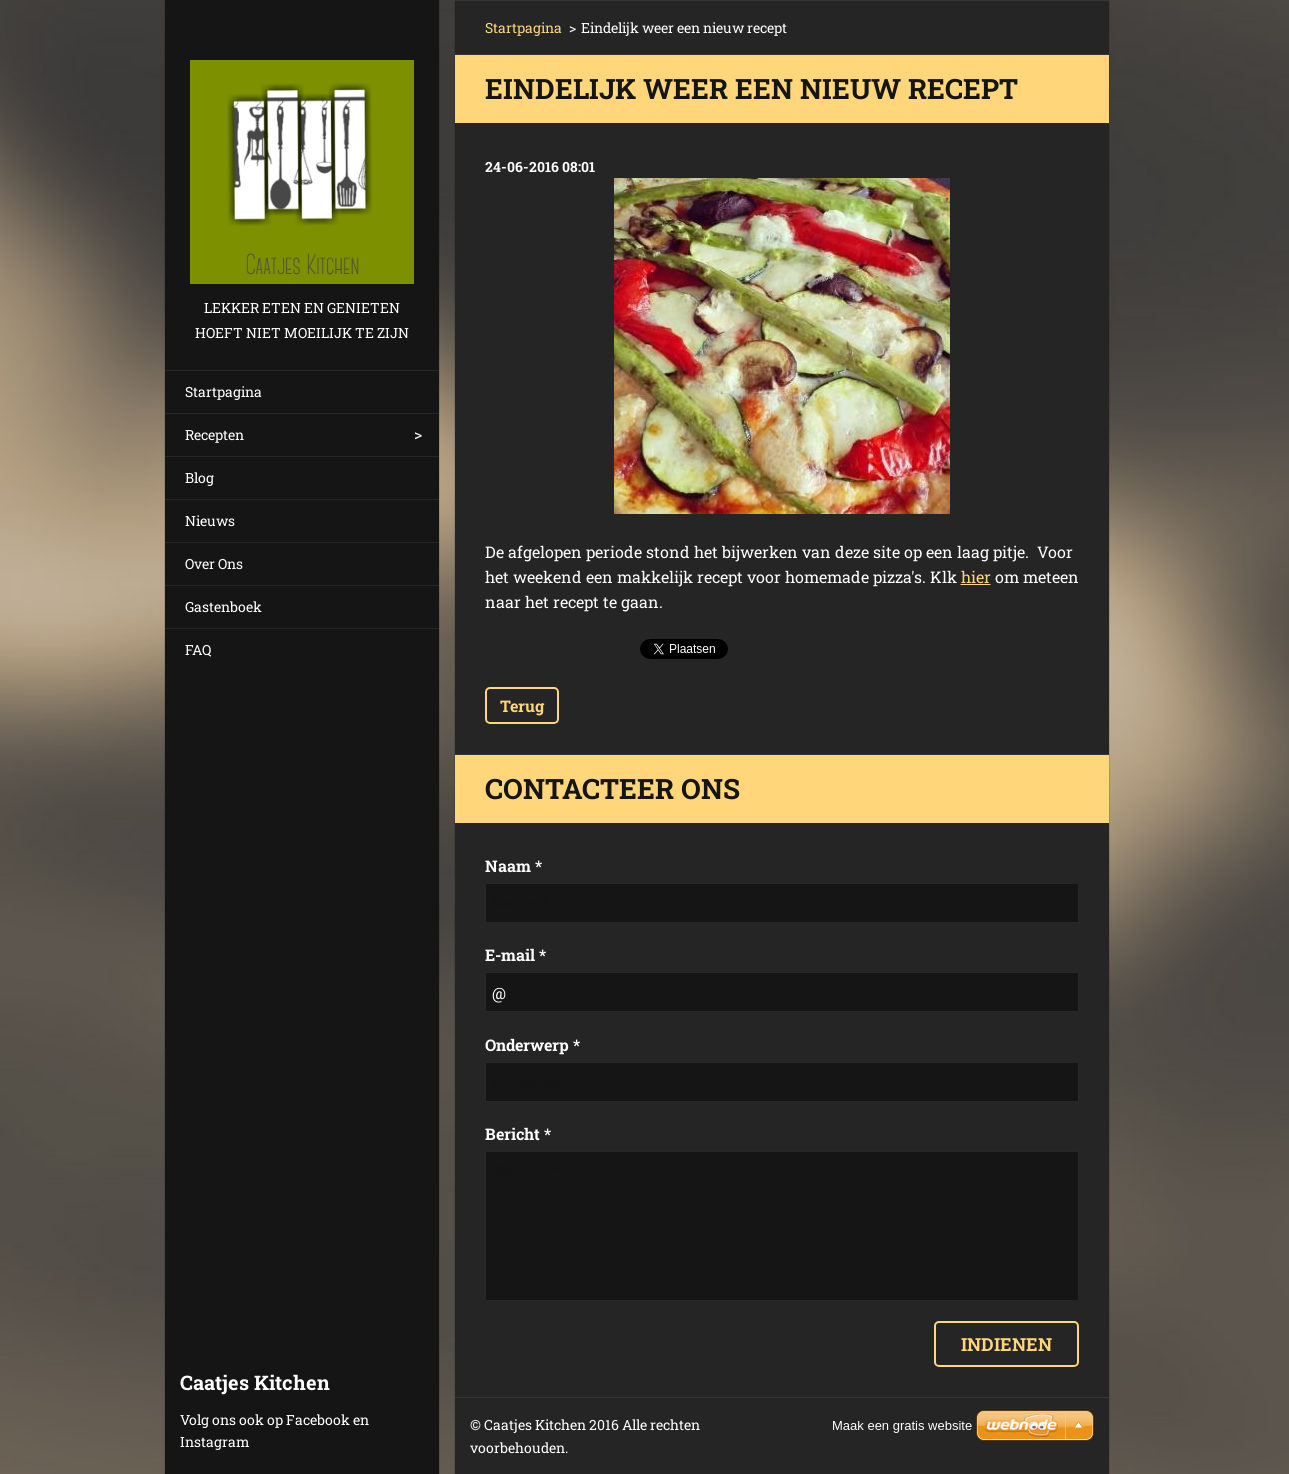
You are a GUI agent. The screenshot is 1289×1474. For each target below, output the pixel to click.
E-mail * (515, 954)
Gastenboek (223, 606)
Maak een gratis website (902, 1425)
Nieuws (210, 520)
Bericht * (518, 1133)
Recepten (214, 434)
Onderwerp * (532, 1044)
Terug (522, 705)
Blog (199, 477)
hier (976, 576)
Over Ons (214, 563)
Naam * (513, 865)
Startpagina (223, 391)
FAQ (198, 649)
